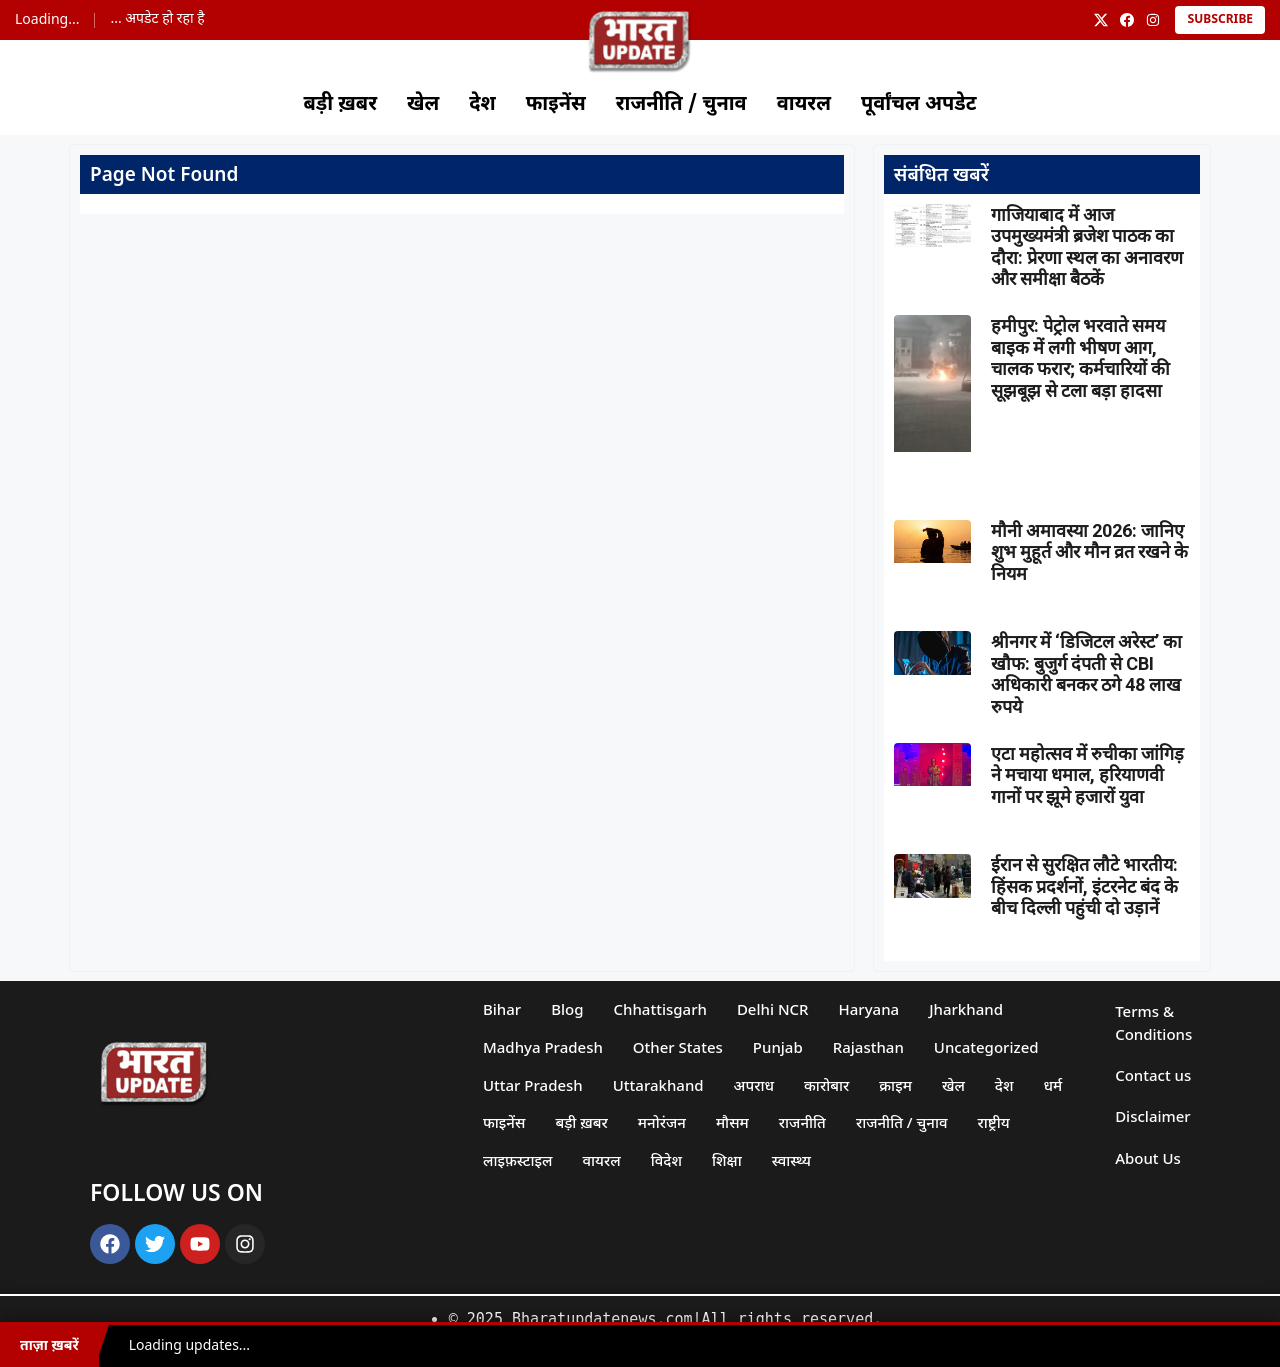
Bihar (502, 1009)
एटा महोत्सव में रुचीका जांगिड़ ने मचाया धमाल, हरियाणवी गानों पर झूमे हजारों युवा (1087, 775)
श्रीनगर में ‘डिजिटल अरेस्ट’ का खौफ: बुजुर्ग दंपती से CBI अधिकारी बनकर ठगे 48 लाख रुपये (1086, 674)
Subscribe (1220, 20)
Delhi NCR (773, 1009)
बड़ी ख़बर (340, 105)
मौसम (732, 1122)
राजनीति (802, 1122)
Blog (567, 1009)
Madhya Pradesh (543, 1047)
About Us (1148, 1158)
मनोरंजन (662, 1122)
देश (482, 105)
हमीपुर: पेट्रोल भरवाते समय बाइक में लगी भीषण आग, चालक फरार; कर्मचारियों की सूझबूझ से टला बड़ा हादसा (1080, 358)
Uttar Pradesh (533, 1085)
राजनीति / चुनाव (681, 105)
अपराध (754, 1085)
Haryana (869, 1009)
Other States (678, 1047)
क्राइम (895, 1085)
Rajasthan (868, 1047)
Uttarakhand (658, 1085)
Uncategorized (986, 1047)
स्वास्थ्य (791, 1160)
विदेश (666, 1160)
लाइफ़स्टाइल (518, 1160)
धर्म (1053, 1085)
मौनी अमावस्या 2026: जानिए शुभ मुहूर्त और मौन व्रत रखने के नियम (1089, 552)
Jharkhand (966, 1009)
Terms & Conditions (1153, 1022)
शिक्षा (727, 1160)
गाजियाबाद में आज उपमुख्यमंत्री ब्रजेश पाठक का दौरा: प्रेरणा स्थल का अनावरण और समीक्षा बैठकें (1087, 247)
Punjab (778, 1047)
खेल (423, 105)
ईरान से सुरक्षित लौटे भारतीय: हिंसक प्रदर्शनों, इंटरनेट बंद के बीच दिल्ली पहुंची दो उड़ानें (1084, 886)
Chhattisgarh (660, 1009)
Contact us (1153, 1075)
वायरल (804, 105)
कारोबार (826, 1085)
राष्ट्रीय (994, 1122)
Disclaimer (1153, 1116)
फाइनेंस (556, 105)
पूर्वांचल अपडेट (919, 105)
